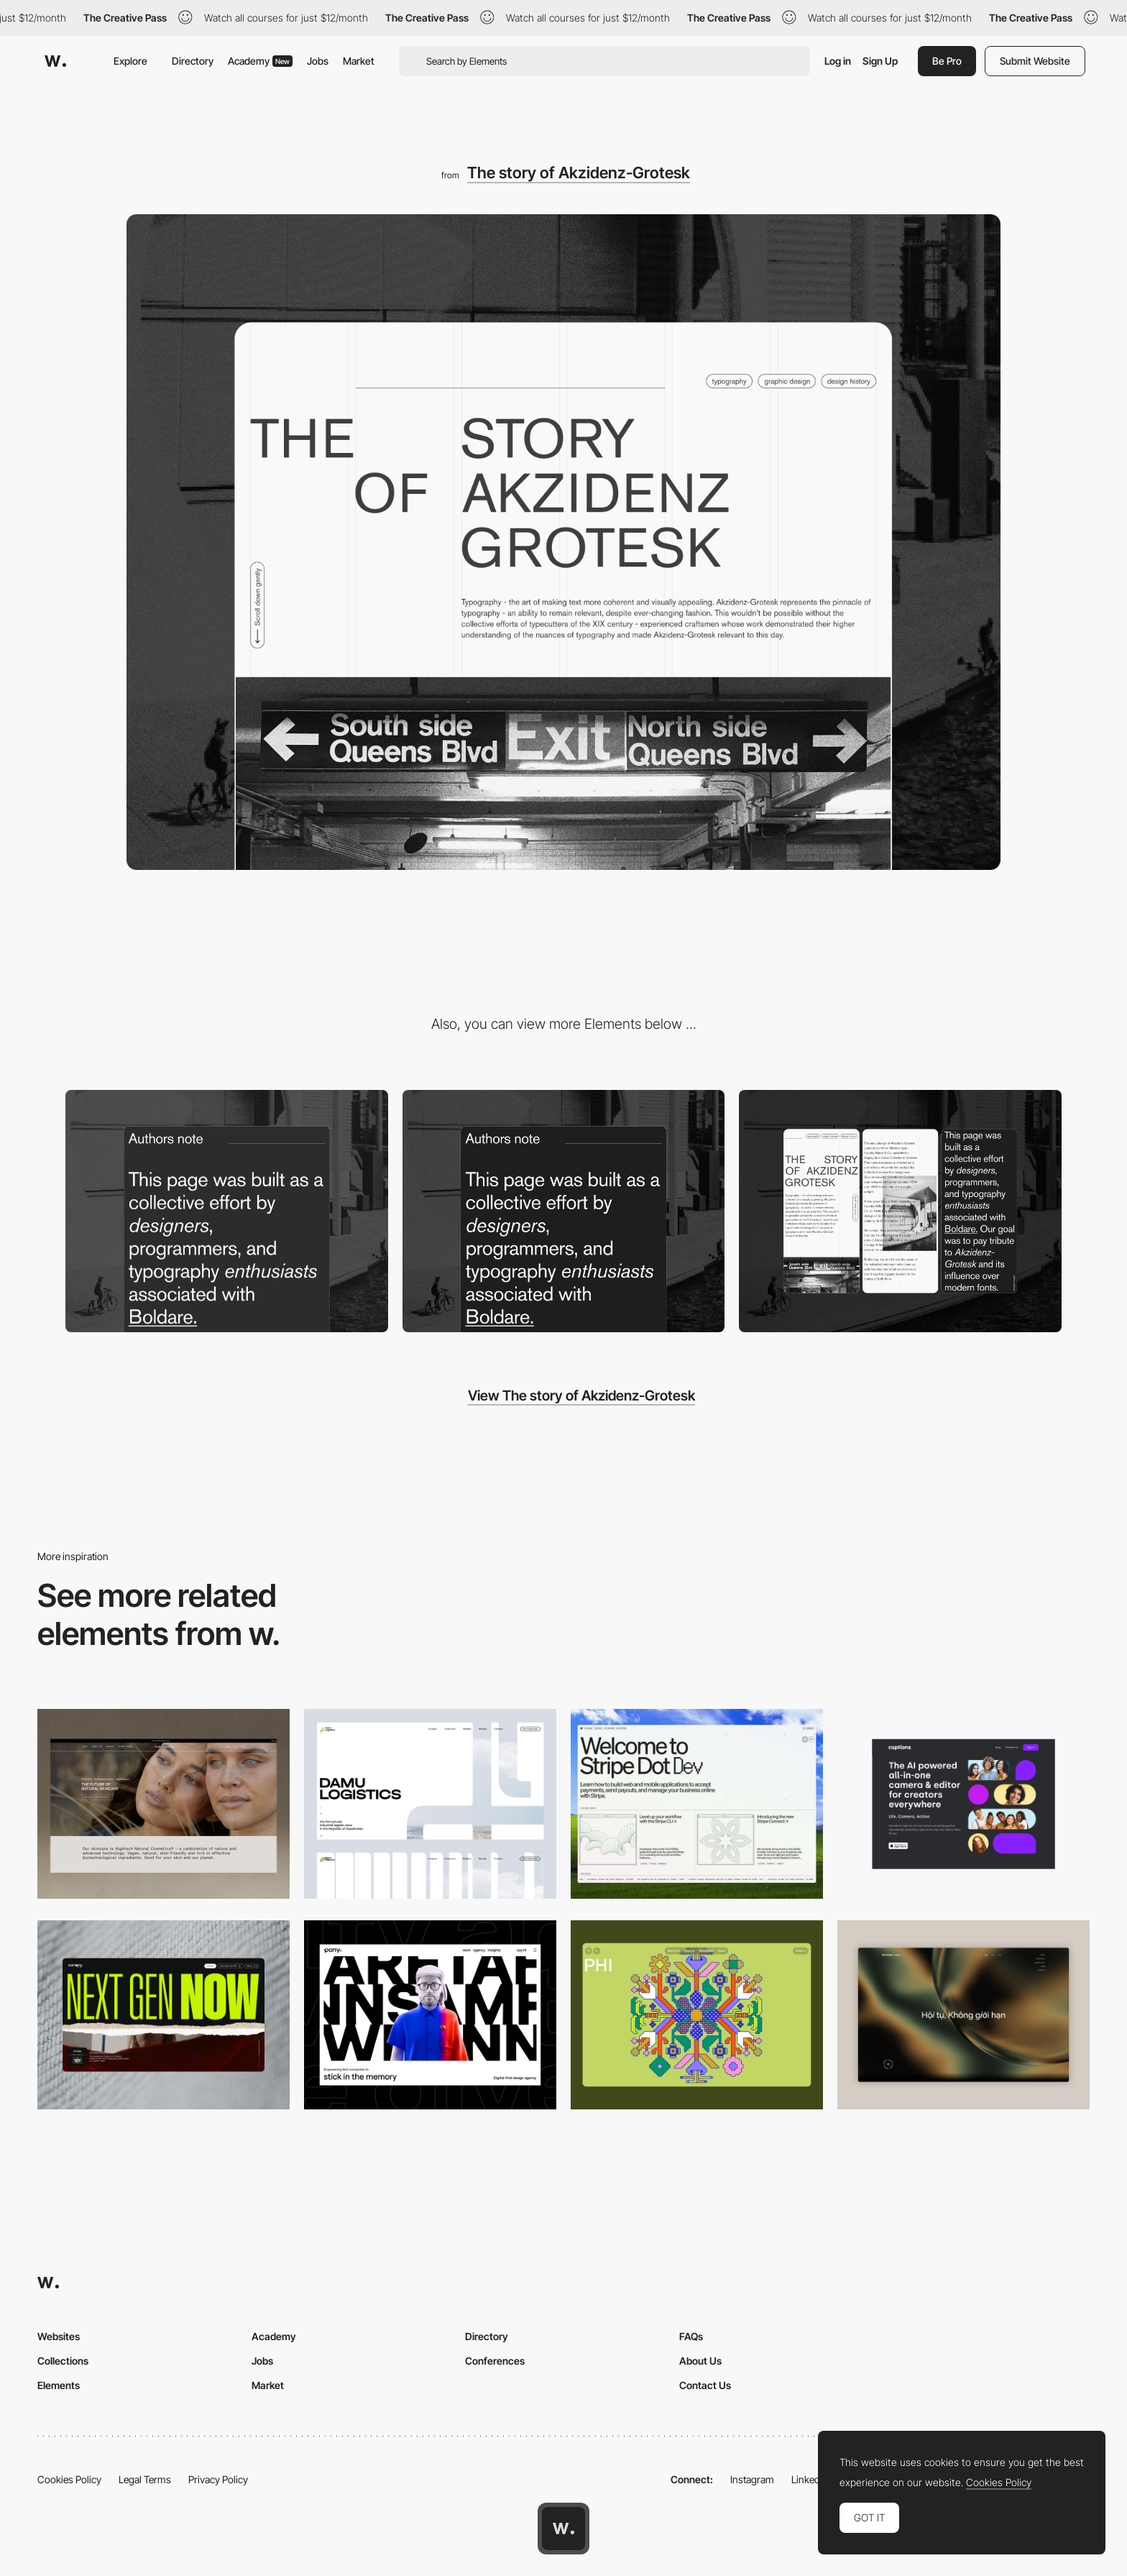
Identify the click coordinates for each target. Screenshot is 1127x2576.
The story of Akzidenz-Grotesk (578, 172)
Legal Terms (145, 2479)
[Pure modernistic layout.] (563, 1211)
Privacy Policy (218, 2479)
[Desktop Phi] (697, 2014)
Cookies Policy (69, 2479)
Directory (192, 61)
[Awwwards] (55, 61)
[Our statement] (226, 1210)
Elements (58, 2385)
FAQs (691, 2336)
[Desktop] (163, 1803)
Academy (260, 61)
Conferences (495, 2361)
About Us (700, 2361)
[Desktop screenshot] (430, 1803)
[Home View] (963, 2014)
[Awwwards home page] (563, 2528)
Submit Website (1035, 61)
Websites (58, 2336)
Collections (62, 2361)
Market (358, 61)
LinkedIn (809, 2479)
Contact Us (705, 2385)
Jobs (317, 61)
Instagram (752, 2479)
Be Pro (947, 61)
